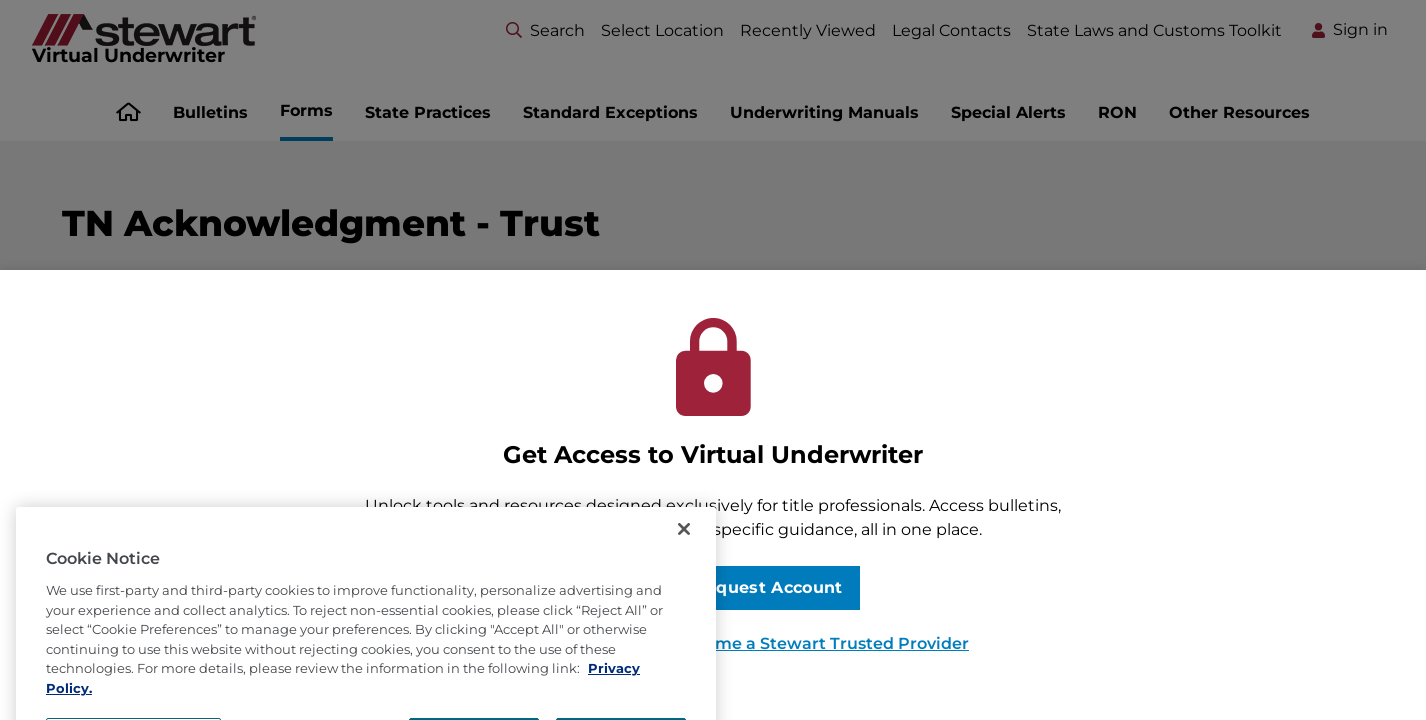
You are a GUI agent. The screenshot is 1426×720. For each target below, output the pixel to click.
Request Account (768, 587)
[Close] (684, 577)
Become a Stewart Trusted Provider (821, 643)
